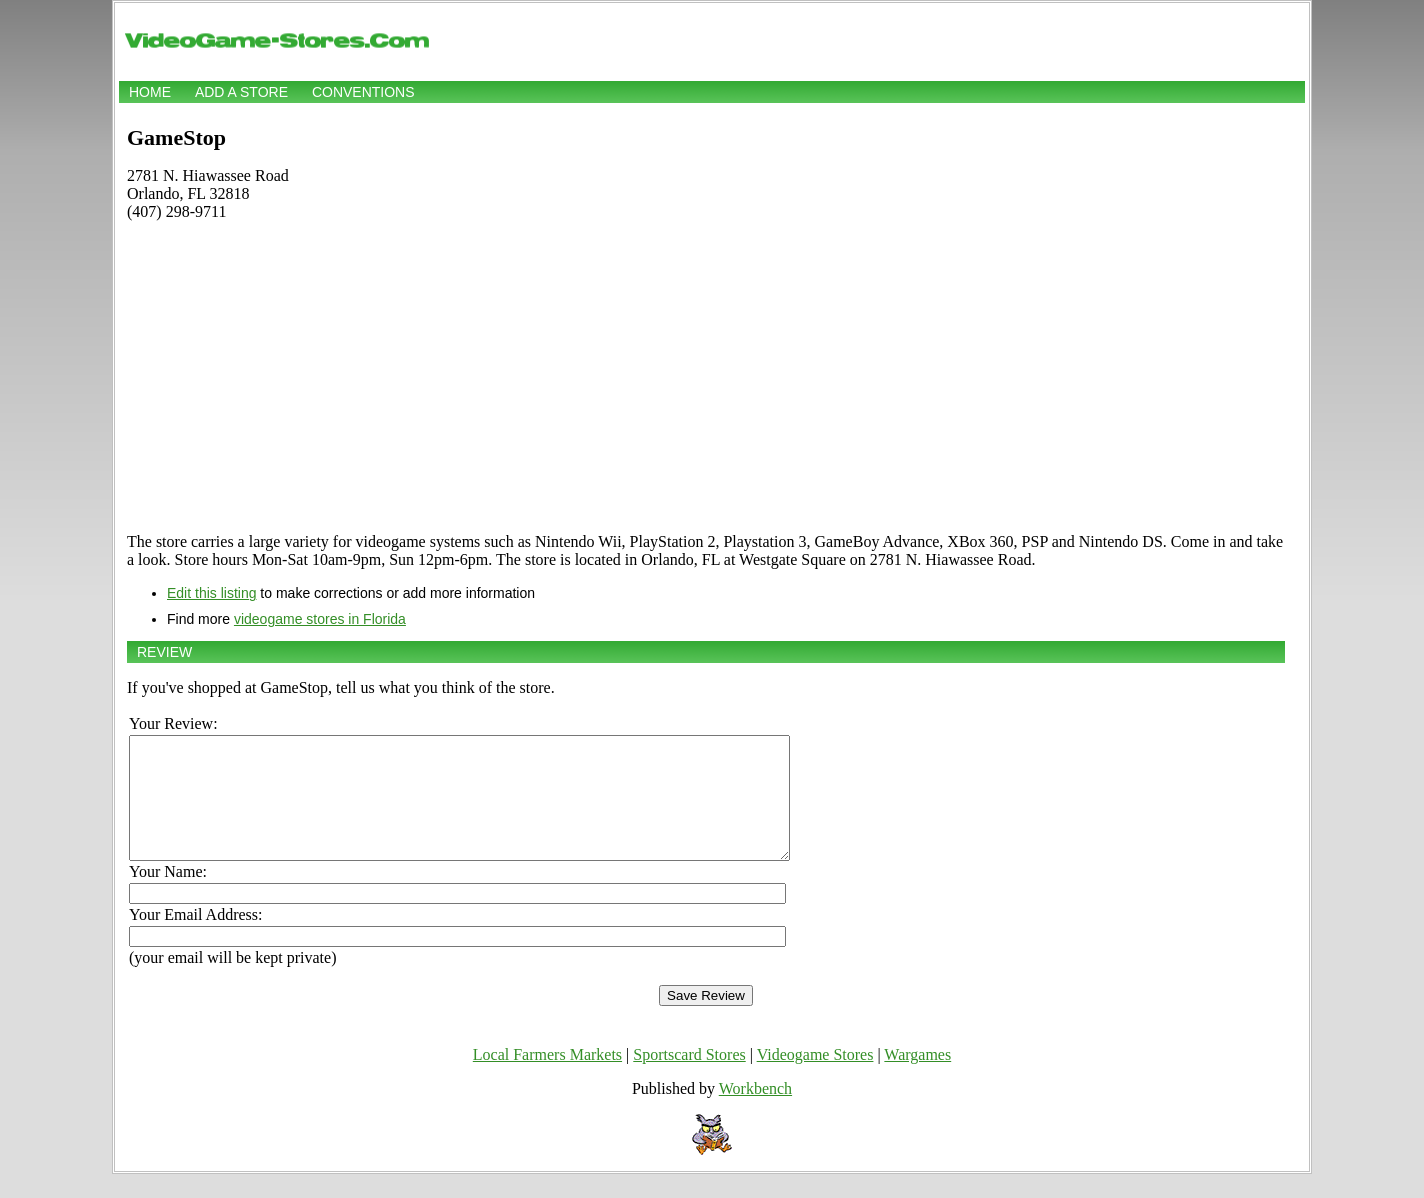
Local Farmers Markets (547, 1078)
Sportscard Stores (689, 1078)
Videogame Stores (815, 1078)
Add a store (241, 92)
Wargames (917, 1078)
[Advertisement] (706, 377)
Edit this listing (211, 593)
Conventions (363, 92)
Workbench (755, 1112)
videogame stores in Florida (320, 619)
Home (150, 92)
